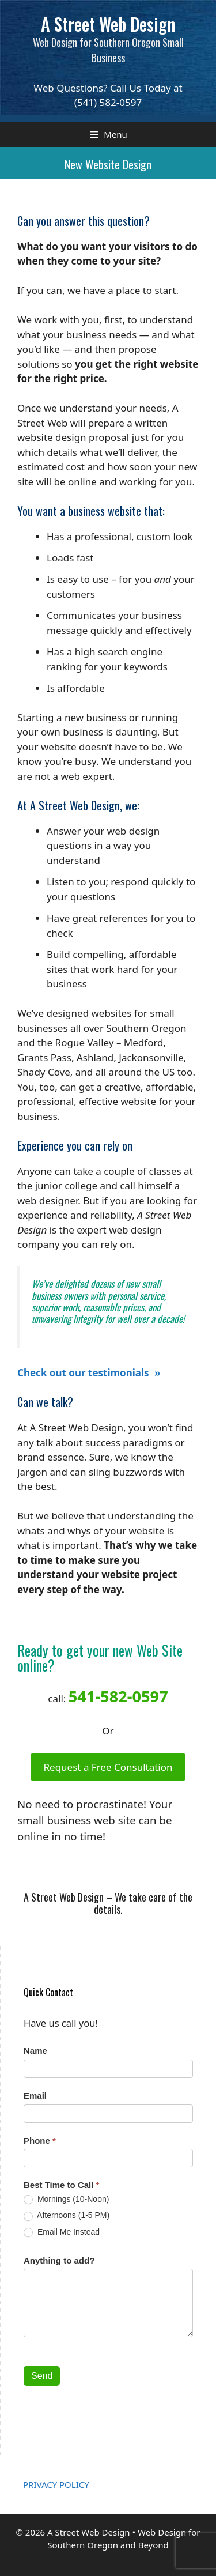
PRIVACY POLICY (56, 2484)
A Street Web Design (108, 24)
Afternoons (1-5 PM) (66, 2215)
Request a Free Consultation (107, 1767)
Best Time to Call (61, 2185)
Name (35, 2050)
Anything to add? (59, 2260)
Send (41, 2376)
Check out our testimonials (84, 1372)
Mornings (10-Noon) (66, 2199)
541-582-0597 (118, 1696)
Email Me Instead (62, 2232)
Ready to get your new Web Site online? (100, 1657)
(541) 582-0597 (108, 102)
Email (35, 2095)
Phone (40, 2140)
